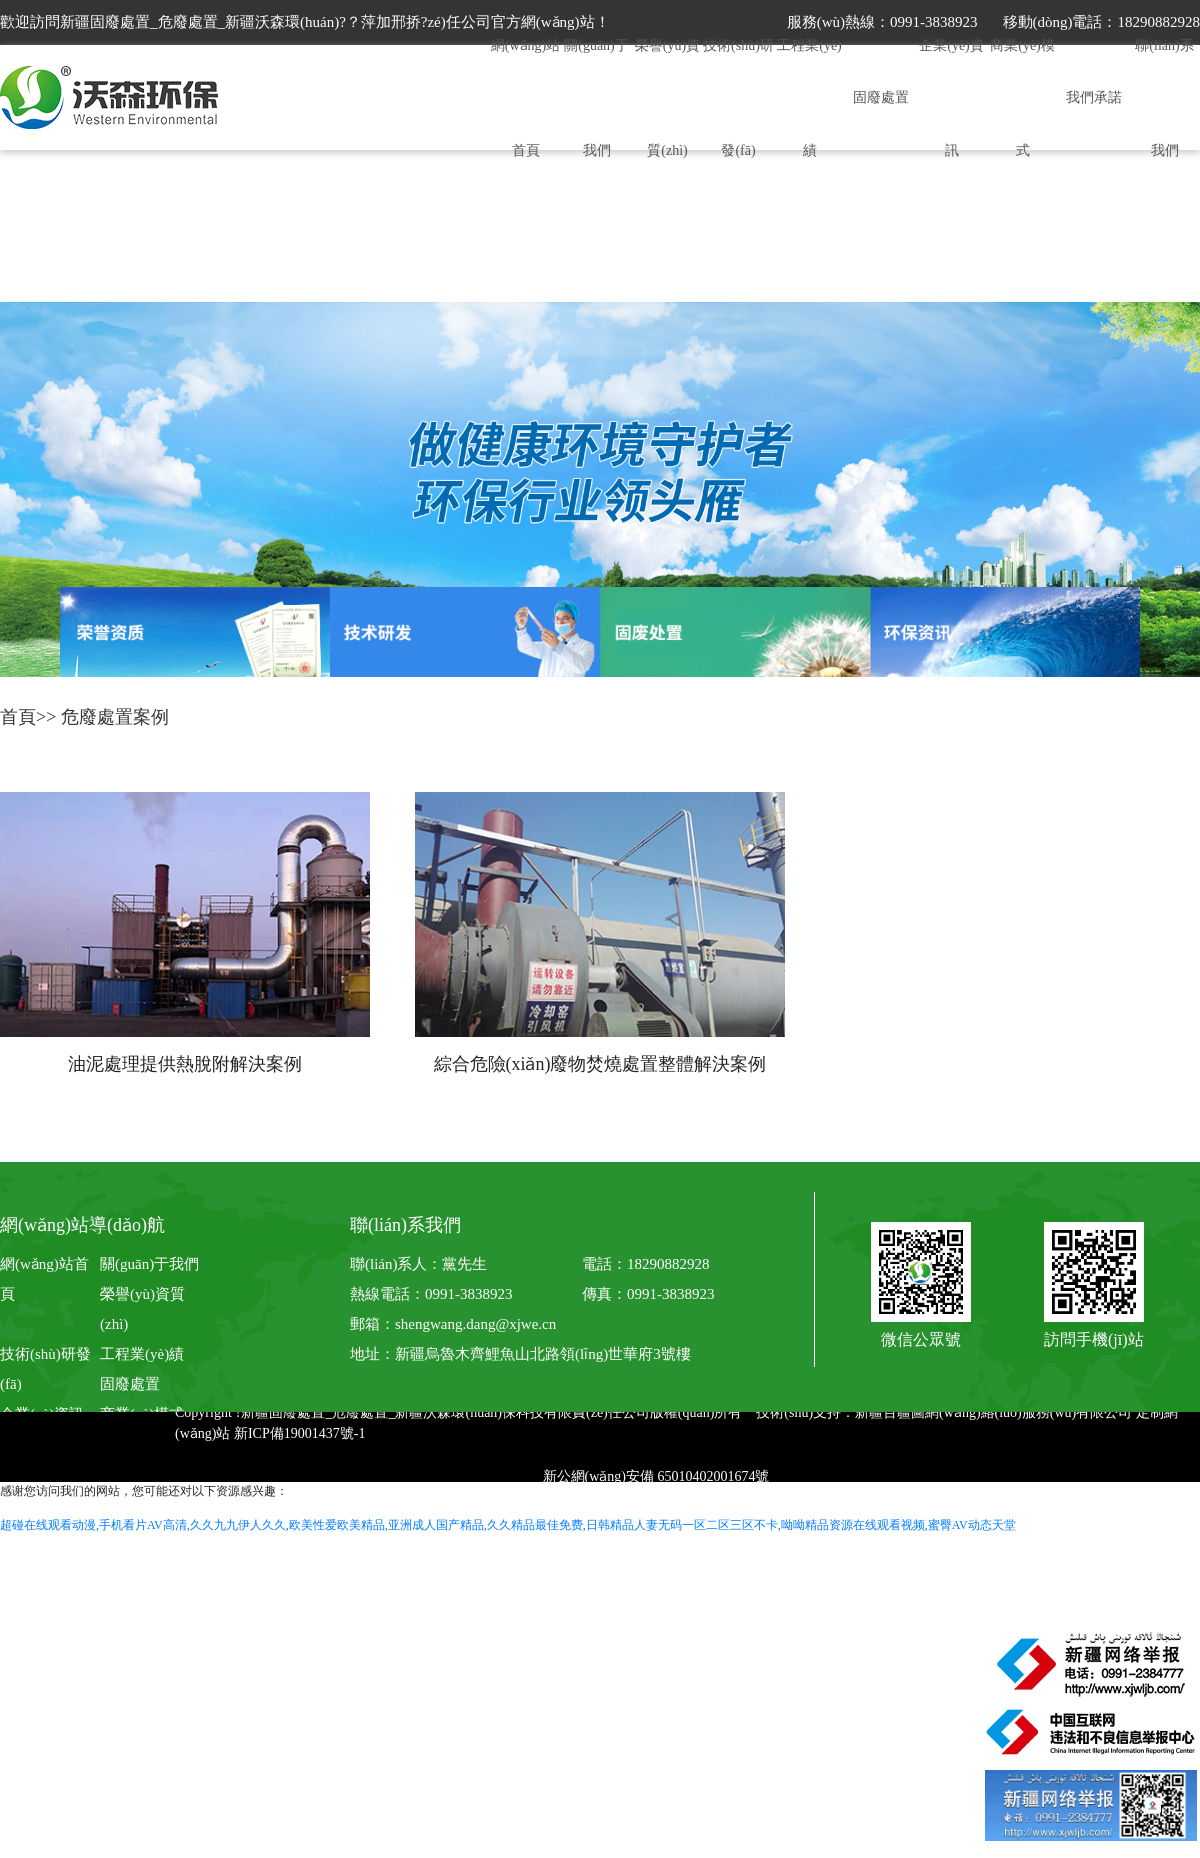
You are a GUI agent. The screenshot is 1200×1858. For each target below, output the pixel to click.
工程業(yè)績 (142, 1354)
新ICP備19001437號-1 (299, 1433)
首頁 (18, 717)
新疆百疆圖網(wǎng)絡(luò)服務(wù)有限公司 (993, 1412)
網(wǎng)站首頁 (44, 1279)
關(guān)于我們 (149, 1264)
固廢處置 (881, 97)
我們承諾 (1094, 97)
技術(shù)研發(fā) (45, 1369)
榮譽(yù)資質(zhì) (142, 1309)
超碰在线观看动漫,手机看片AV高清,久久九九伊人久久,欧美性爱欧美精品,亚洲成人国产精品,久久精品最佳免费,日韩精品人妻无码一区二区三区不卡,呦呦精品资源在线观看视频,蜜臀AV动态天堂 (508, 1525)
